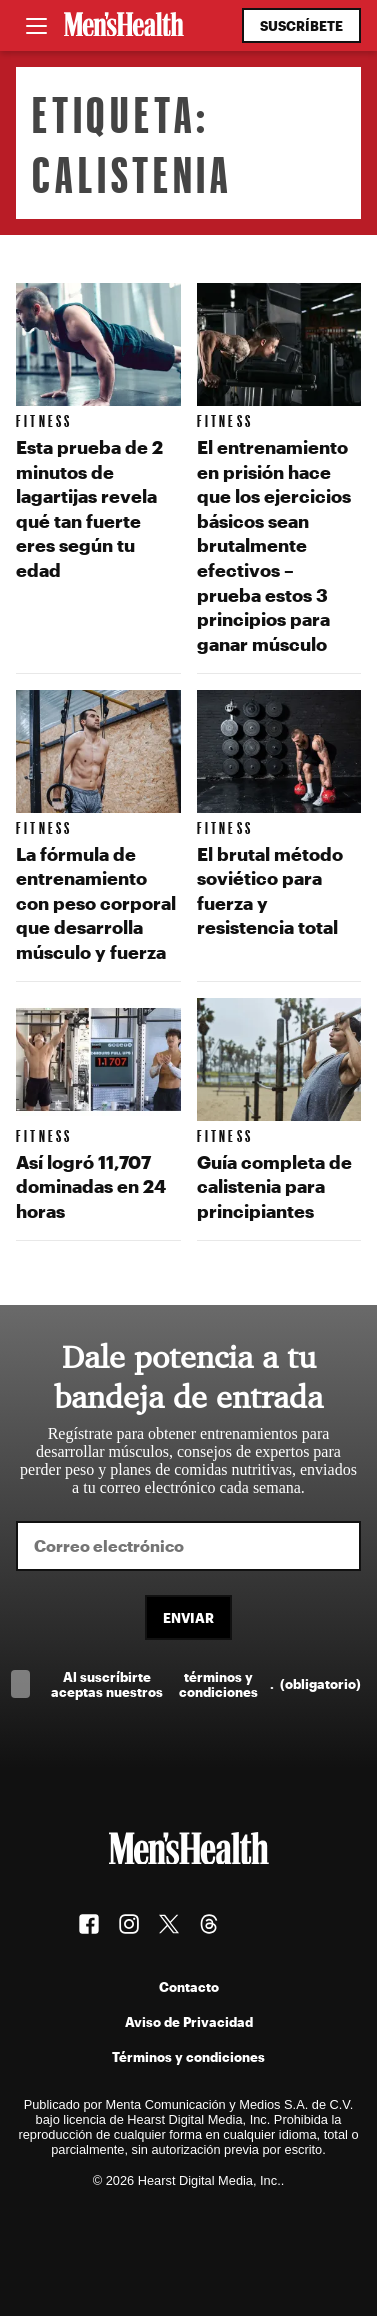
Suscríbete (301, 25)
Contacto (189, 1986)
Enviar (188, 1617)
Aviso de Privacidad (189, 2021)
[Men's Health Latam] (124, 26)
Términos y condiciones (188, 2056)
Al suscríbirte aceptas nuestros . (206, 1684)
